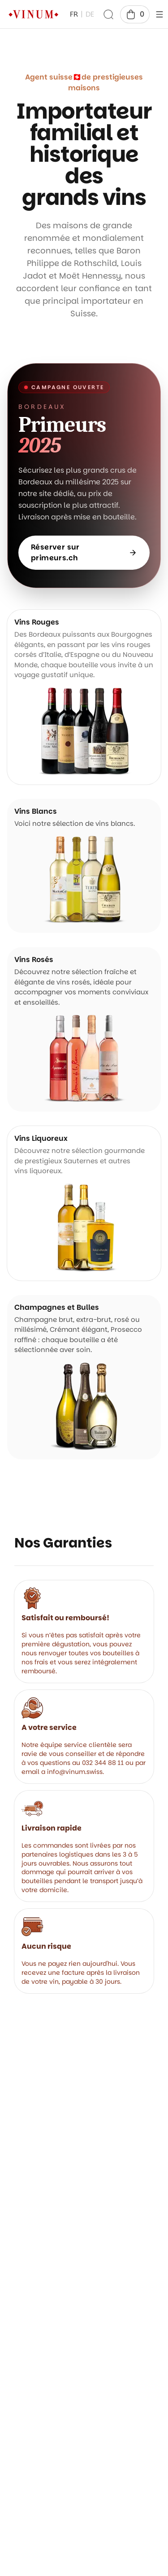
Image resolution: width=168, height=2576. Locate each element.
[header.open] (159, 14)
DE (90, 14)
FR (74, 14)
